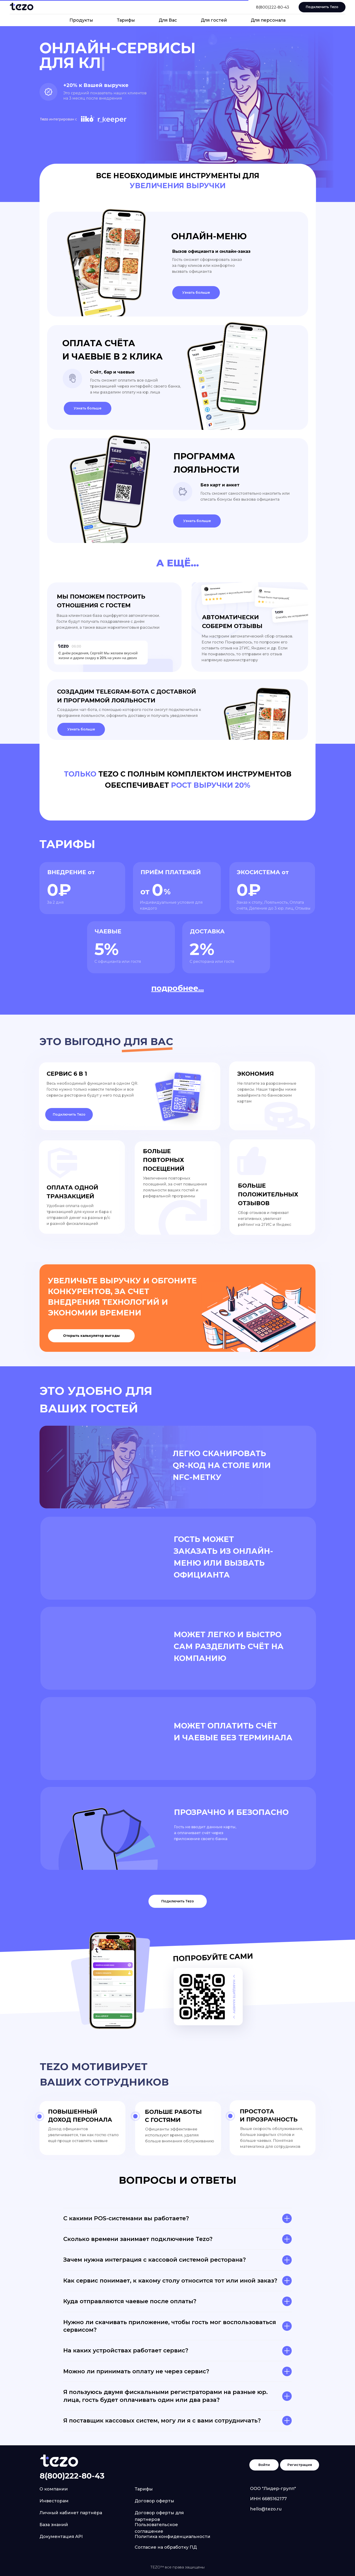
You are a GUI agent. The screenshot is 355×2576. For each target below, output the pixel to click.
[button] (69, 1114)
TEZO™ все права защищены (177, 2567)
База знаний (53, 2524)
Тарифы (144, 2489)
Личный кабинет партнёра (70, 2512)
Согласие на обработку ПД (166, 2547)
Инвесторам (54, 2501)
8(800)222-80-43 (72, 2475)
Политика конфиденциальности (172, 2536)
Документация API (61, 2536)
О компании (53, 2489)
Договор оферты (154, 2501)
